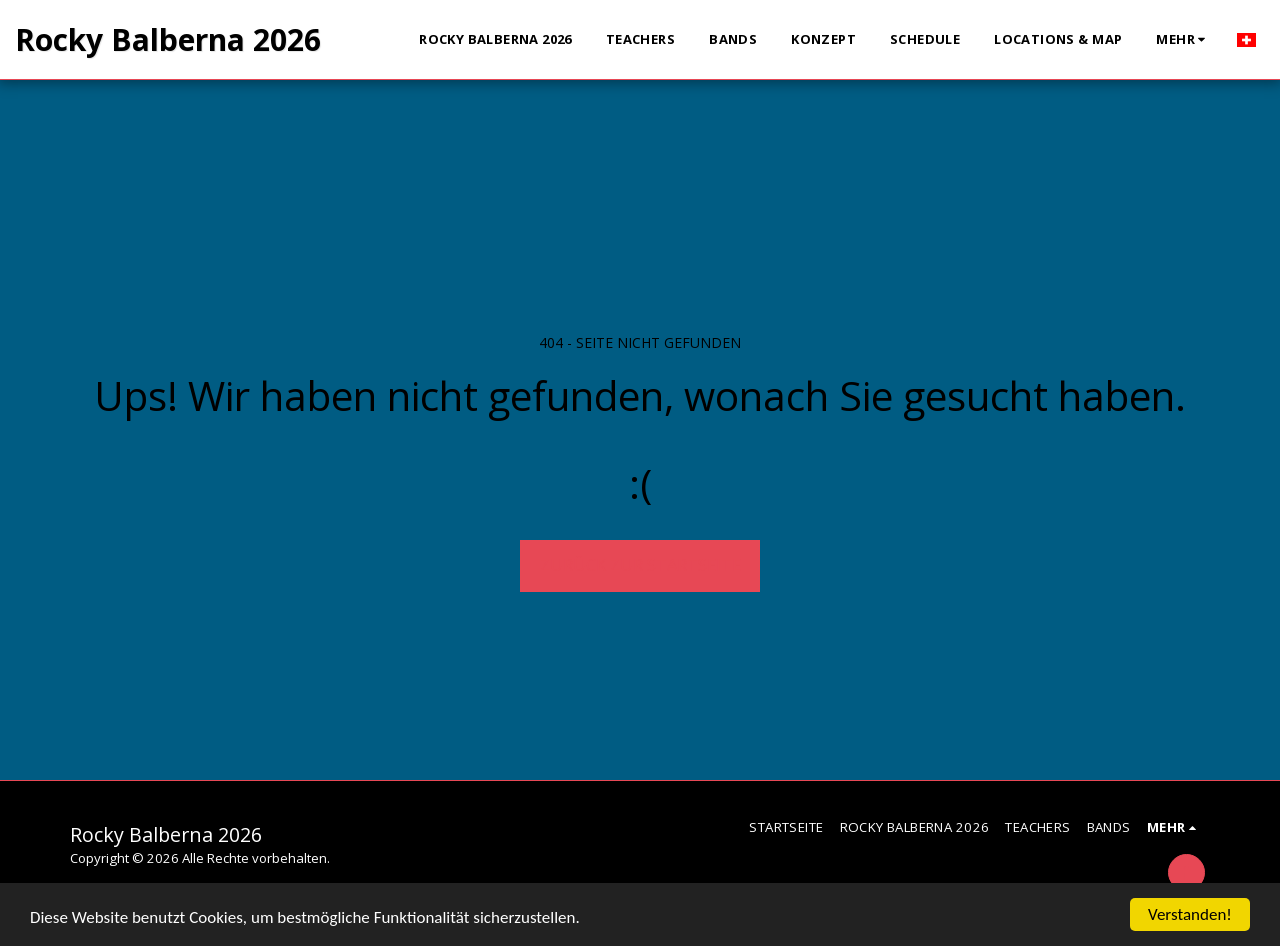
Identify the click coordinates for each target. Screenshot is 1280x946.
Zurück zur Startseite (640, 564)
